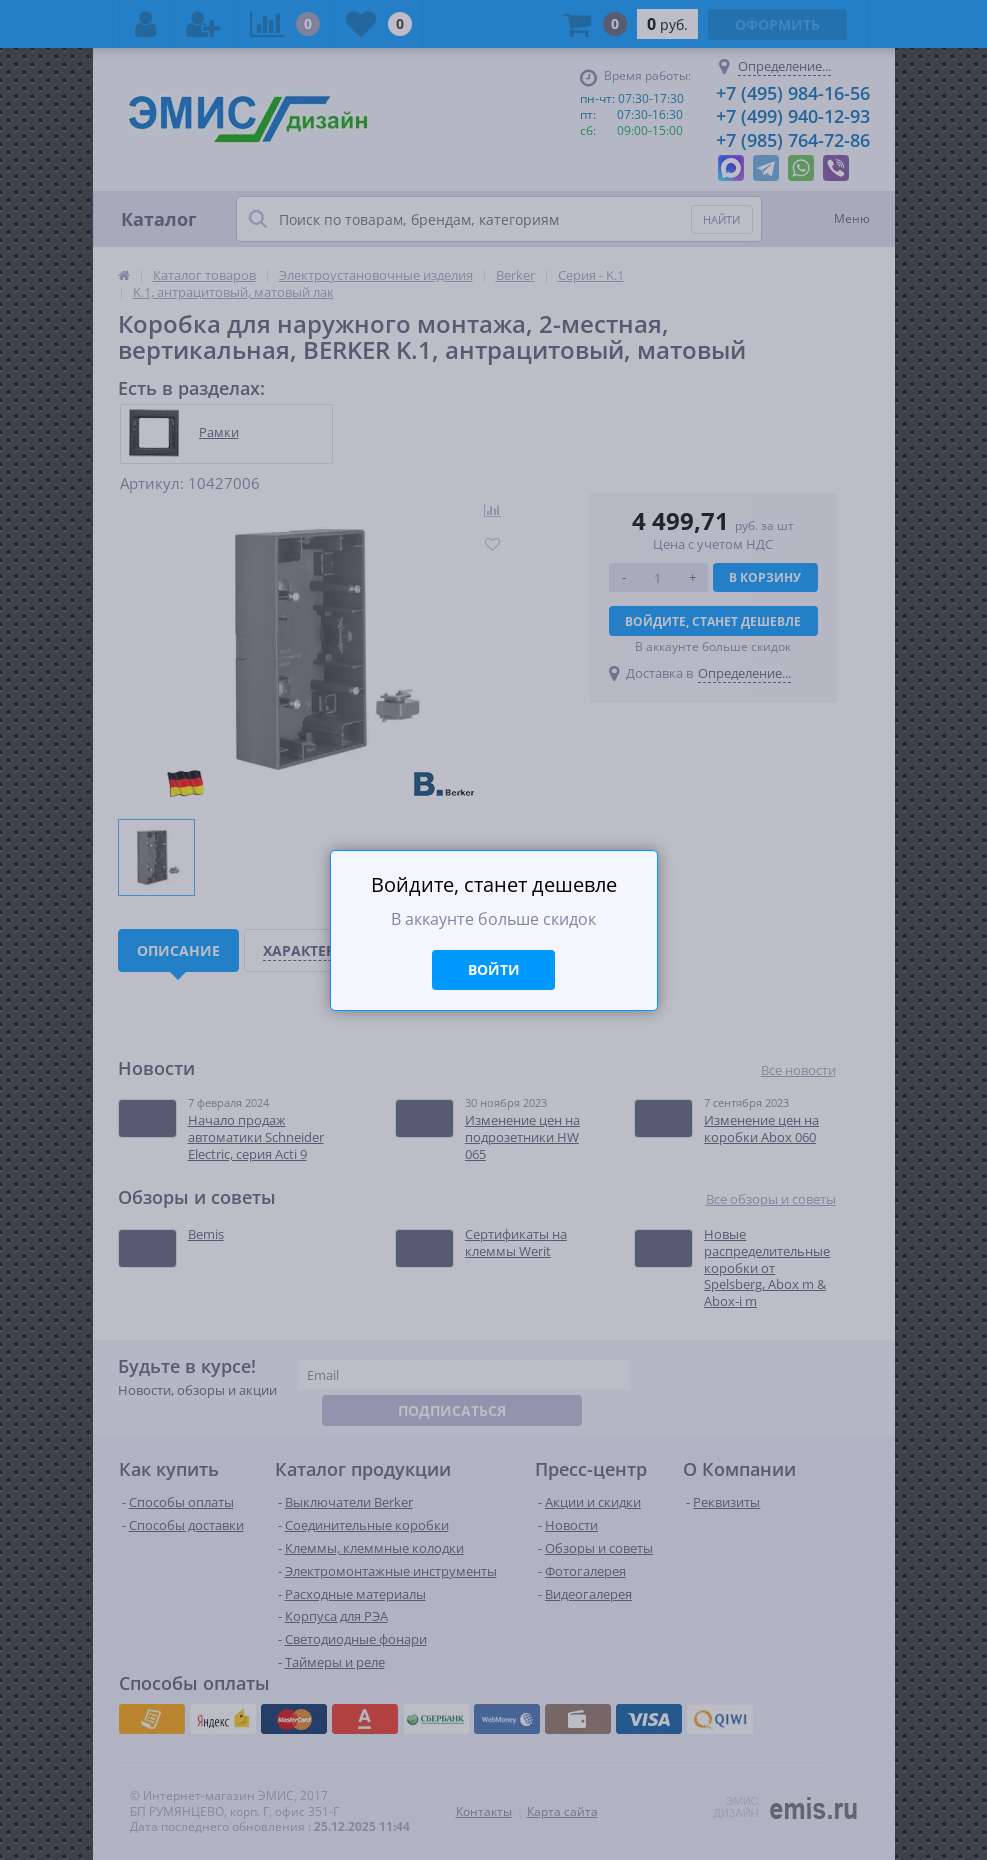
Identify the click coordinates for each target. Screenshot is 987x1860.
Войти (494, 969)
